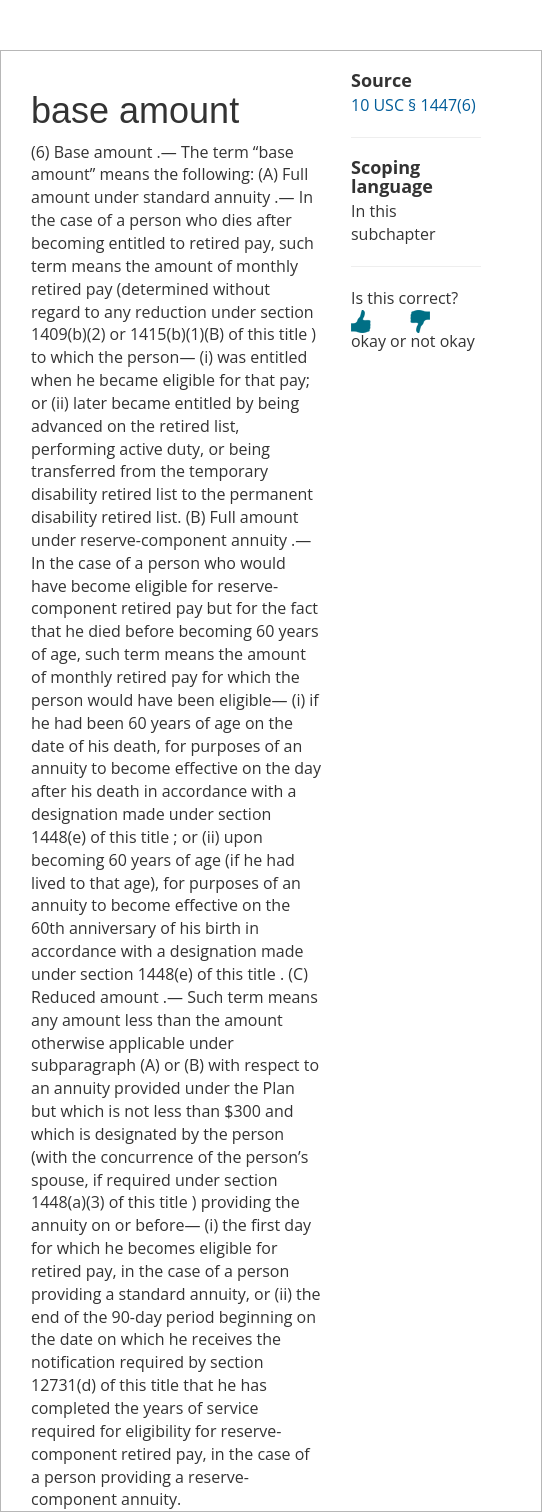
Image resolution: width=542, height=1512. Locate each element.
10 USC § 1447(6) (413, 105)
